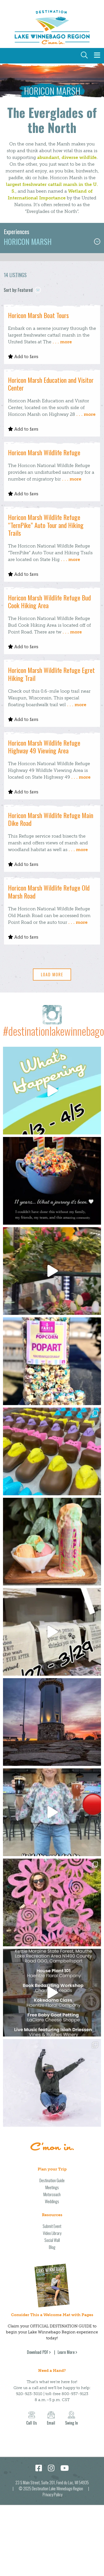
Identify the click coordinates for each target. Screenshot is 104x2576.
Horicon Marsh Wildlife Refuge (44, 452)
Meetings (52, 2187)
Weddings (52, 2201)
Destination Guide (52, 2180)
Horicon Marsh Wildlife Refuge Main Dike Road (50, 819)
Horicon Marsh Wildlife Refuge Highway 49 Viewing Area (44, 746)
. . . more (62, 342)
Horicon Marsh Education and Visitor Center (51, 384)
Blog (52, 2247)
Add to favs (23, 356)
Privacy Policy (52, 2495)
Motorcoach (52, 2194)
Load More (52, 975)
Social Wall (52, 2240)
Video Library (52, 2233)
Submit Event (52, 2226)
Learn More (66, 2352)
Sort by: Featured (22, 290)
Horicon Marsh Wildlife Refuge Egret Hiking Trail (51, 674)
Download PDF (37, 2352)
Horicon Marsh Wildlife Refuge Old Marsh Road (49, 891)
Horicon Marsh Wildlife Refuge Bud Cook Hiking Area (49, 601)
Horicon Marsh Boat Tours (38, 315)
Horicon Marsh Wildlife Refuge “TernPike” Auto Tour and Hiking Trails (46, 524)
